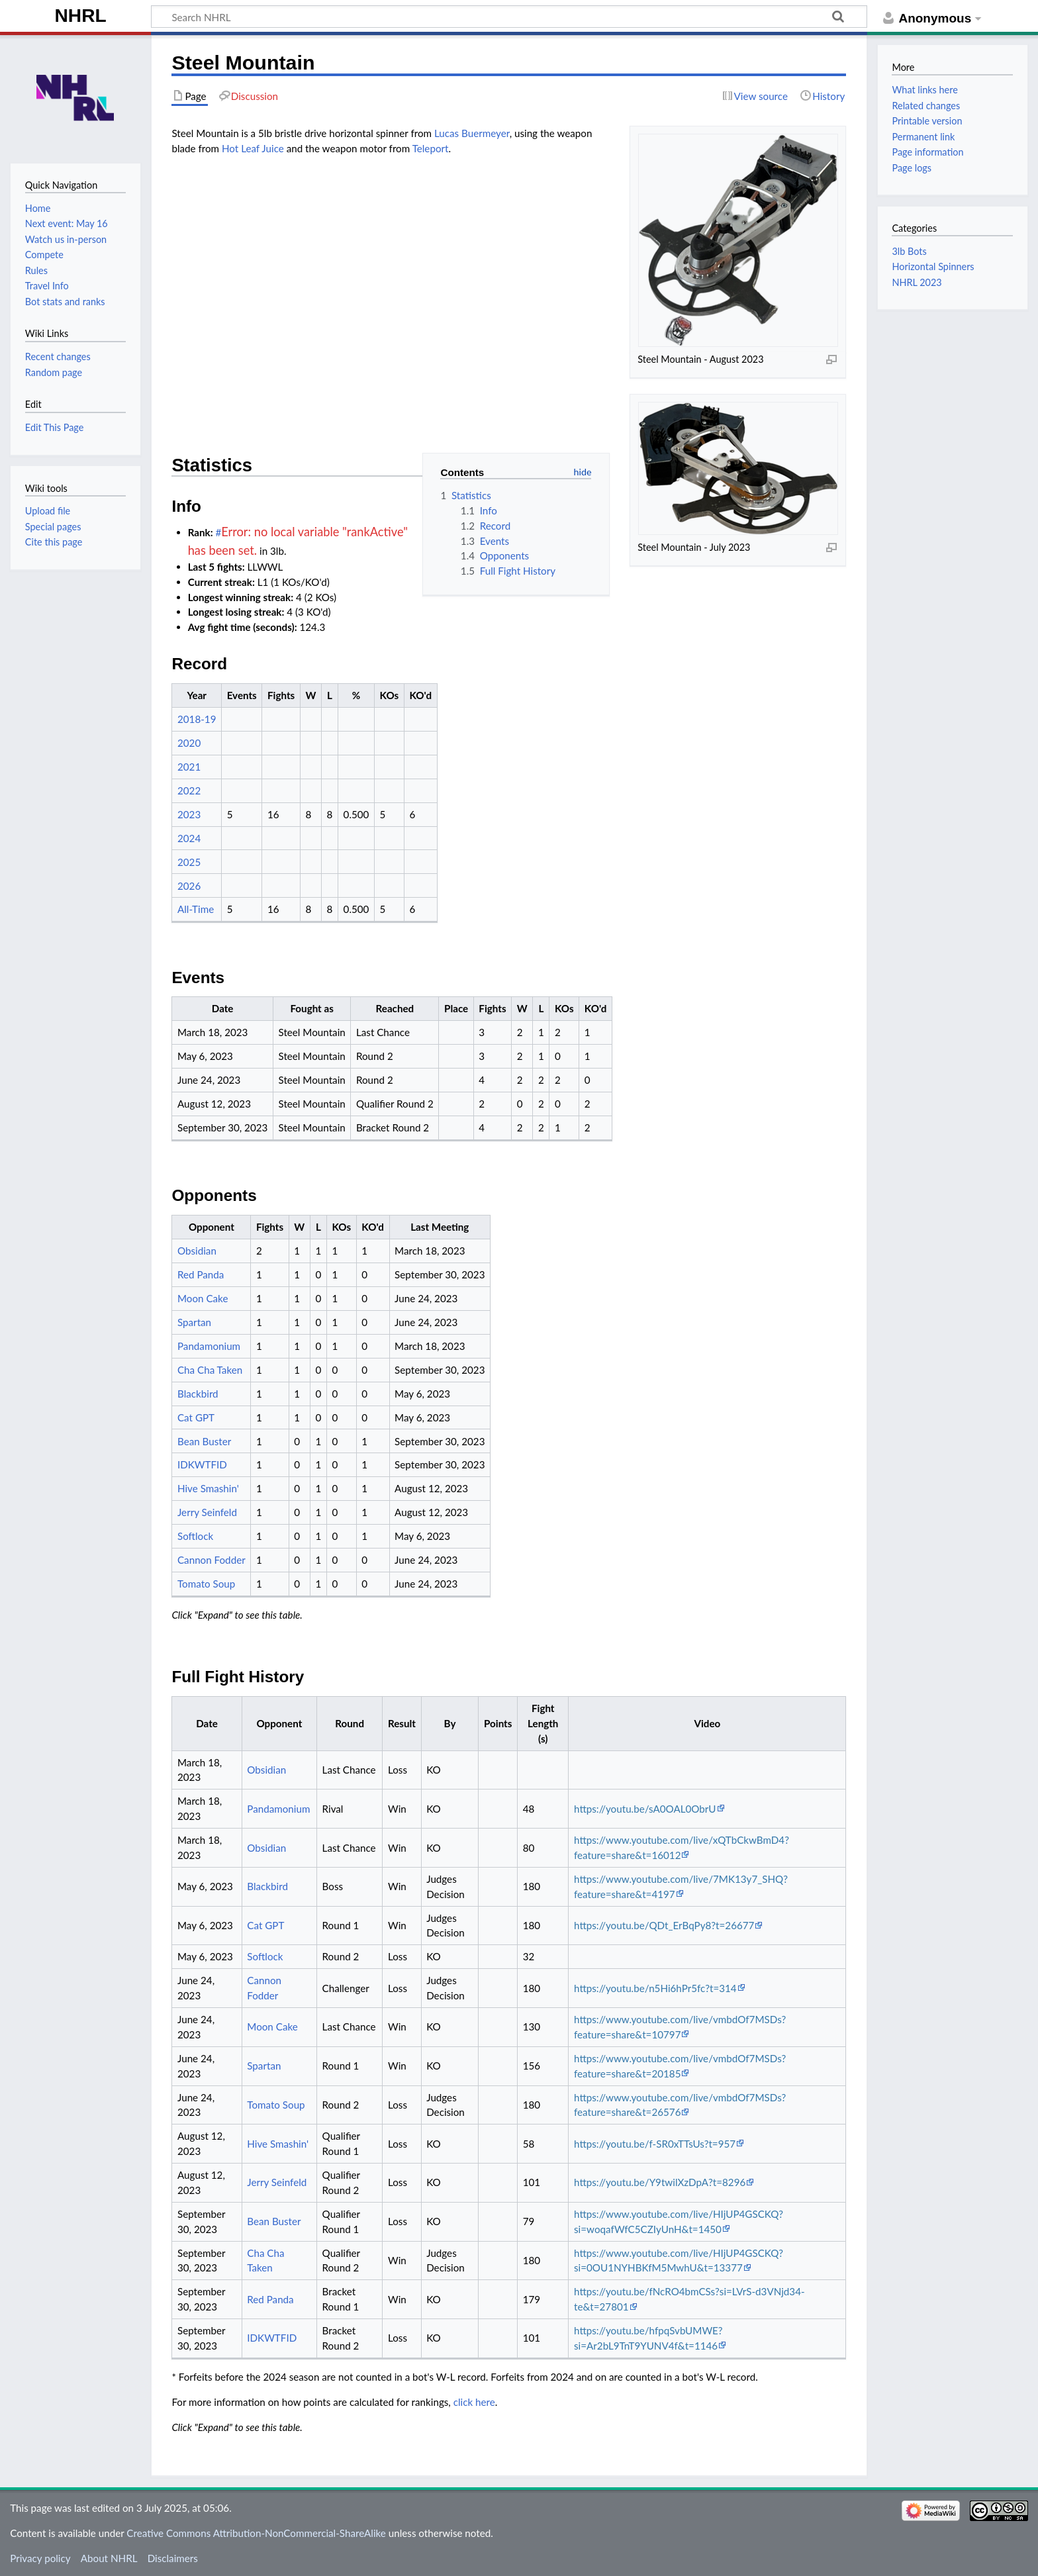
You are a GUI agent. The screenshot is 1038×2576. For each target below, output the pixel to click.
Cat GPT (195, 1417)
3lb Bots (909, 251)
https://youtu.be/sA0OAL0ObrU (645, 1809)
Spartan (194, 1322)
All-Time (195, 909)
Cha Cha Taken (209, 1370)
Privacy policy (40, 2558)
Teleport (430, 148)
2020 (189, 743)
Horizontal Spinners (933, 266)
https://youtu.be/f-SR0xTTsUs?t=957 (654, 2144)
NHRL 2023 (916, 282)
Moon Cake (202, 1298)
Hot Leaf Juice (253, 148)
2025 (189, 862)
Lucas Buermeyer (472, 133)
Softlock (195, 1536)
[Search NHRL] (509, 16)
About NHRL (109, 2558)
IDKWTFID (202, 1464)
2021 (189, 767)
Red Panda (200, 1274)
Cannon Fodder (211, 1560)
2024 (189, 838)
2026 (189, 886)
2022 (189, 790)
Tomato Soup (206, 1584)
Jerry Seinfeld (207, 1512)
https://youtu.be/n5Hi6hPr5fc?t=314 (655, 1988)
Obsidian (196, 1251)
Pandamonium (208, 1346)
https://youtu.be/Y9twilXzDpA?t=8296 (659, 2182)
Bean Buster (204, 1441)
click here (474, 2402)
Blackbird (197, 1394)
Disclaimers (173, 2558)
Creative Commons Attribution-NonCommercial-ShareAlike (256, 2533)
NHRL (81, 15)
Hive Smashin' (208, 1488)
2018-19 (196, 719)
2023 (189, 814)
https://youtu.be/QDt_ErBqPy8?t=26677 (664, 1925)
